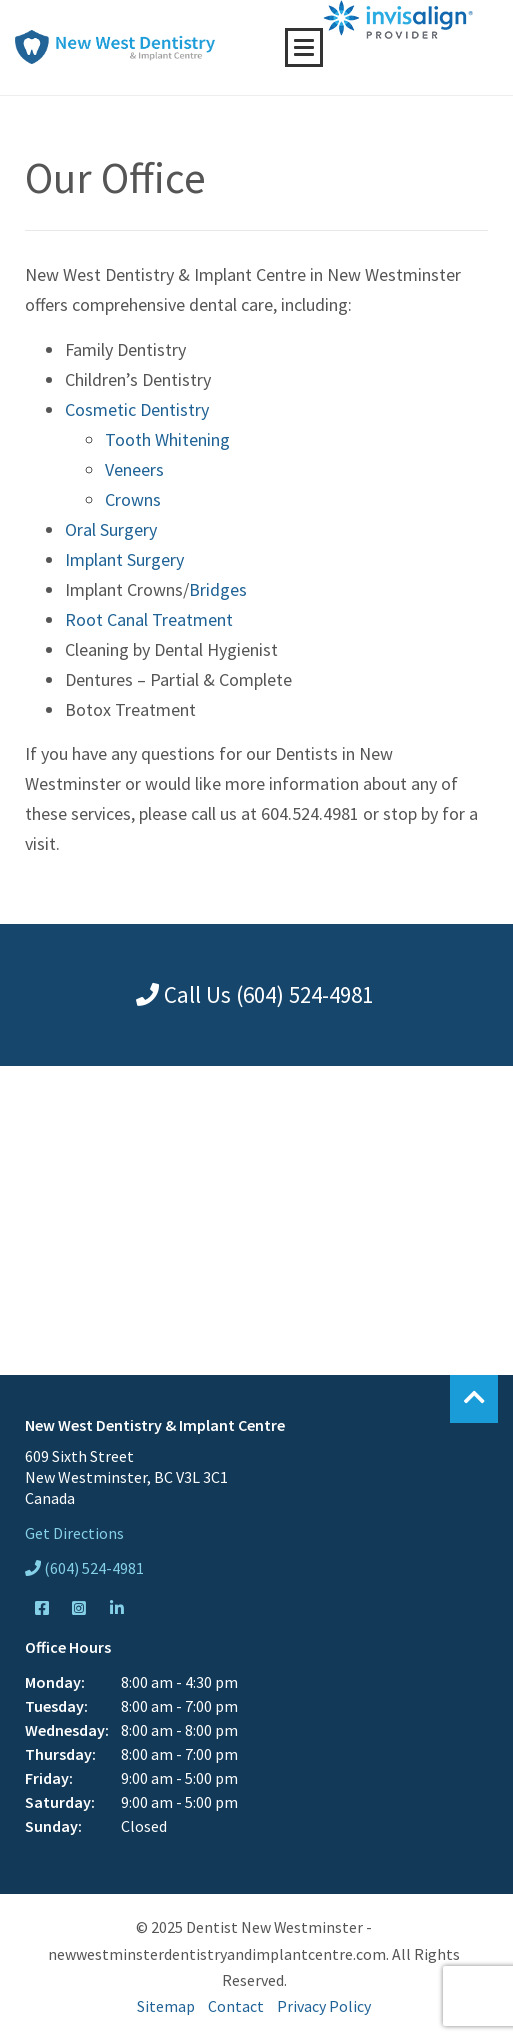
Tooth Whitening (167, 439)
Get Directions (74, 1533)
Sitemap (166, 2006)
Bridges (218, 589)
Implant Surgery (124, 559)
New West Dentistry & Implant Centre (115, 47)
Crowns (133, 499)
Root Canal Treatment (149, 619)
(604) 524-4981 (84, 1568)
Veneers (134, 469)
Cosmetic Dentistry (137, 409)
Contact (236, 2006)
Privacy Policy (324, 2006)
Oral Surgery (111, 529)
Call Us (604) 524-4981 (254, 994)
